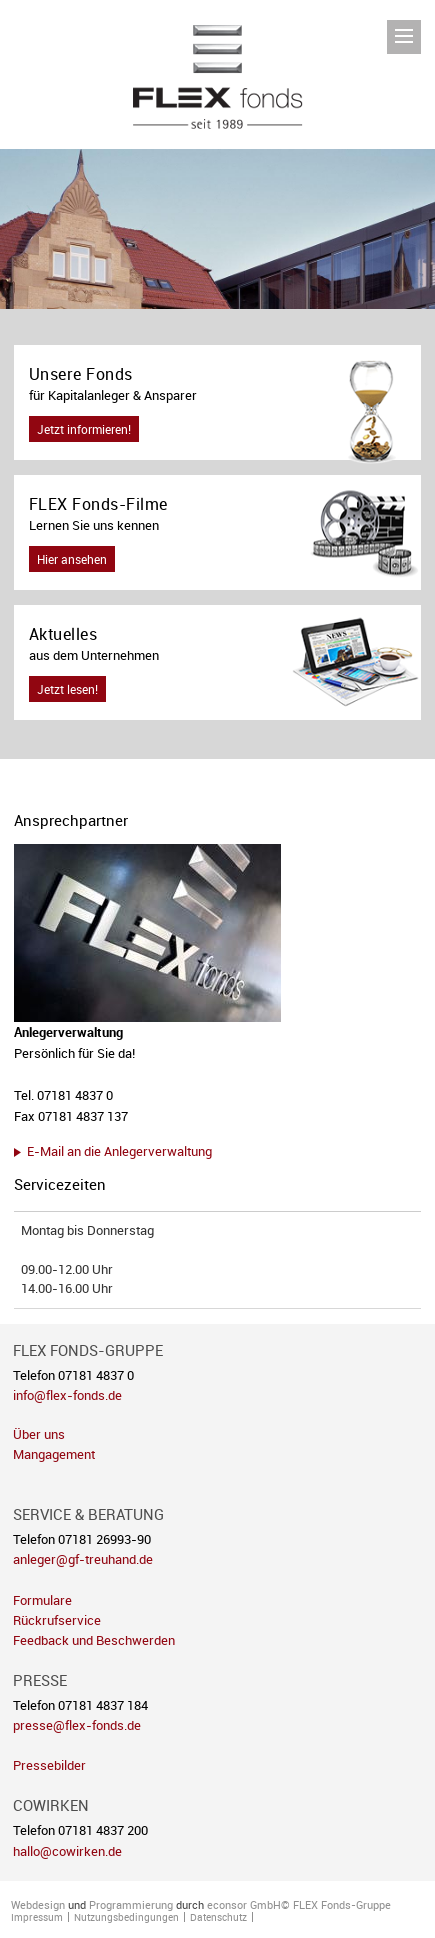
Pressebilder (49, 1765)
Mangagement (54, 1454)
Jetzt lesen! (67, 689)
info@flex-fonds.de (67, 1395)
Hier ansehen (72, 559)
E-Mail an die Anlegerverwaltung (119, 1151)
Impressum (37, 1917)
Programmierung (131, 1904)
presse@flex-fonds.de (77, 1725)
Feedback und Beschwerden (94, 1640)
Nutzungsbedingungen (126, 1917)
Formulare (42, 1600)
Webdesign (38, 1904)
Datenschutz (218, 1917)
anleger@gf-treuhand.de (83, 1559)
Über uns (39, 1434)
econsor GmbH (244, 1904)
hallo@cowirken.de (67, 1851)
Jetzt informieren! (84, 429)
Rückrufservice (57, 1620)
